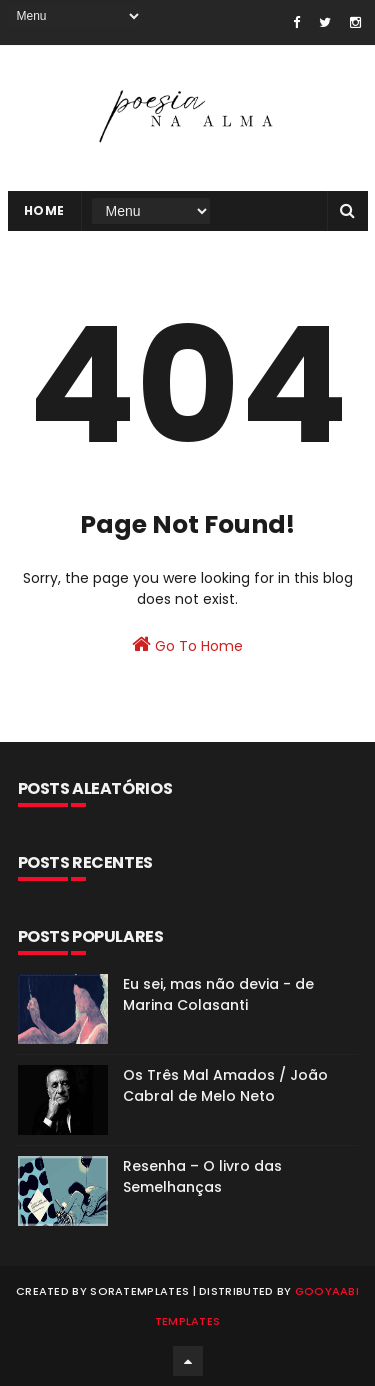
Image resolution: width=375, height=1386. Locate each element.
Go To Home (187, 645)
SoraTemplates (139, 1291)
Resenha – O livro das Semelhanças (202, 1176)
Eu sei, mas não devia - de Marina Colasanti (218, 994)
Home (44, 210)
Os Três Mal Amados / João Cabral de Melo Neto (225, 1085)
